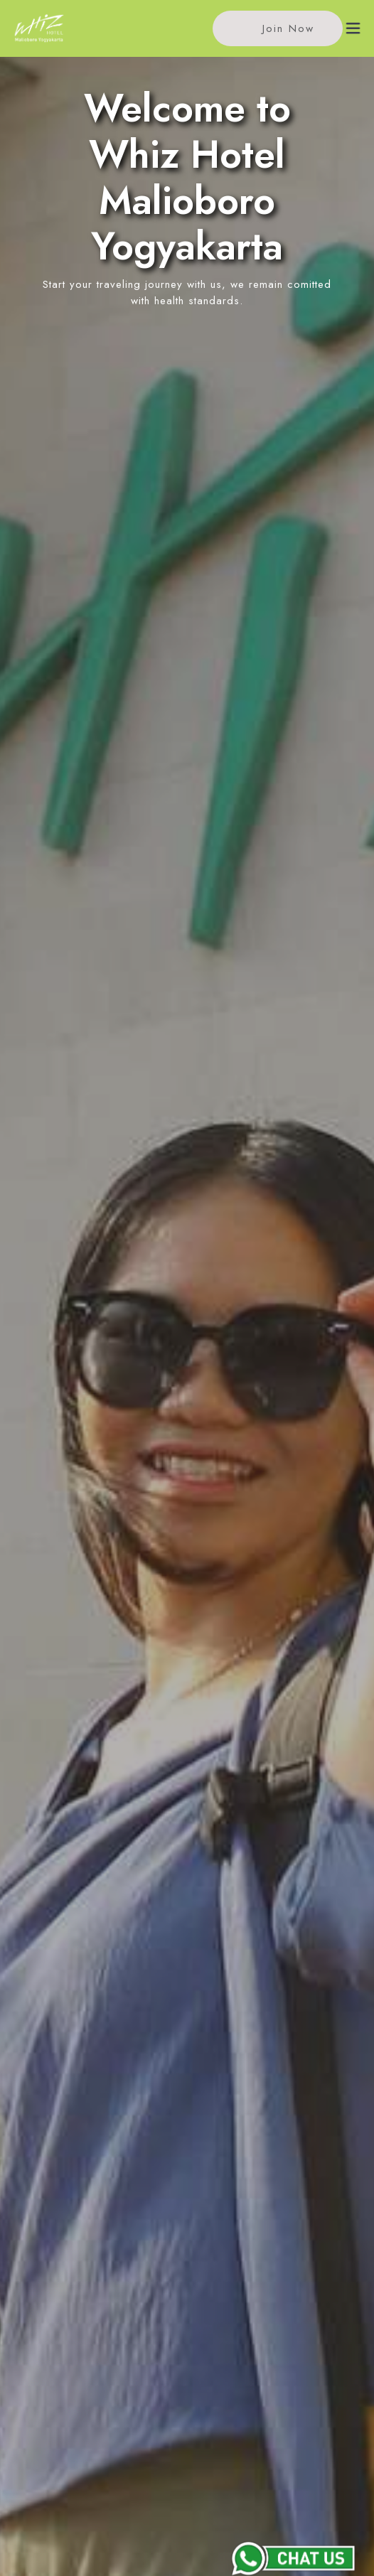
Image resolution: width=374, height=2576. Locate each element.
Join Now (275, 29)
